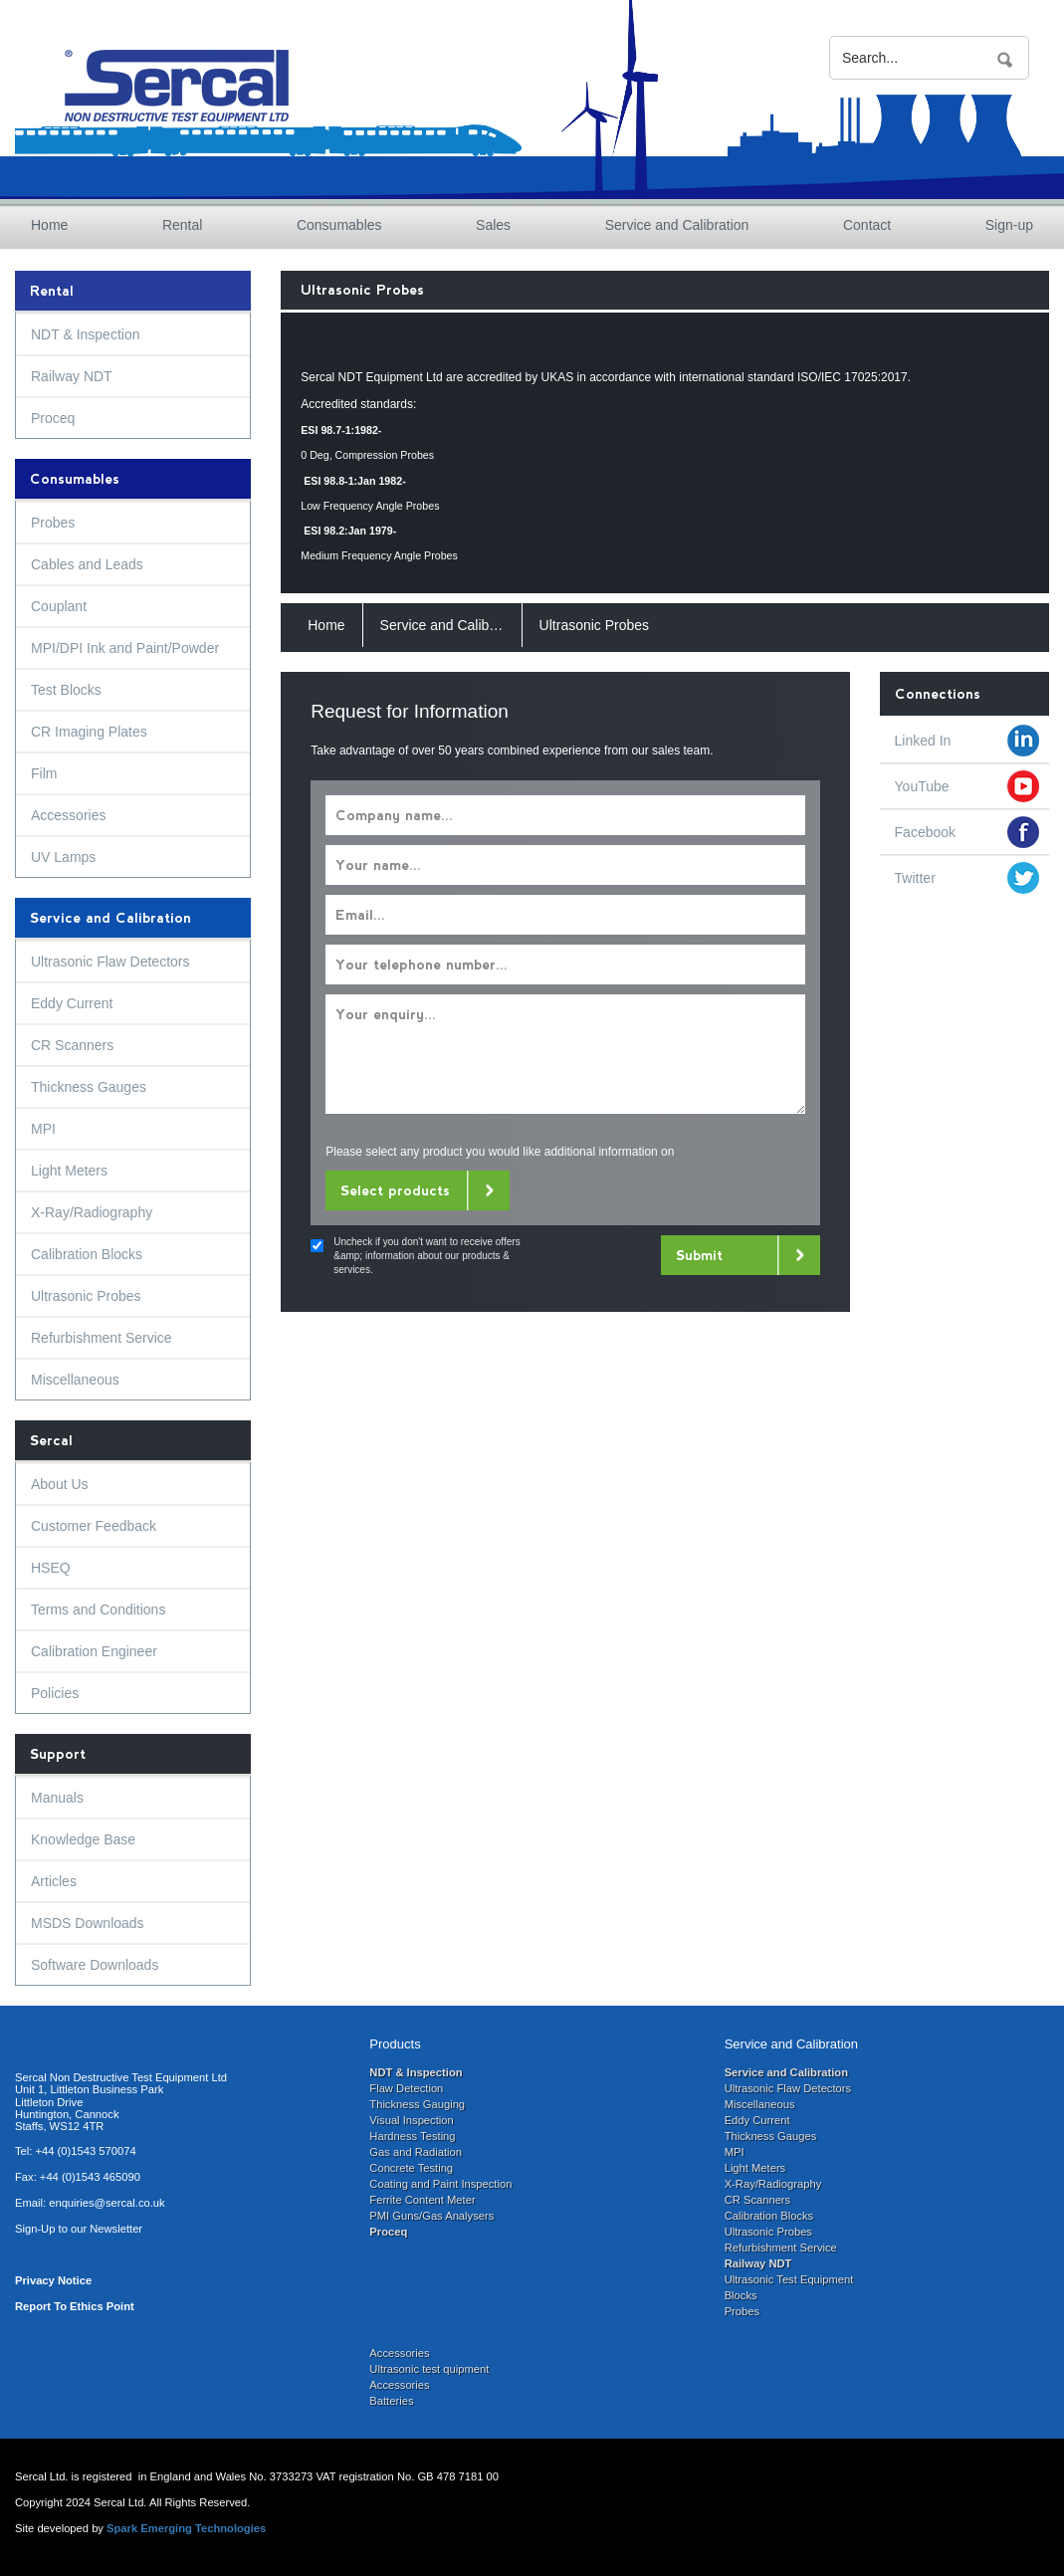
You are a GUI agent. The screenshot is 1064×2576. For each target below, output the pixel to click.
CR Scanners (72, 1045)
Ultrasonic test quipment (429, 2369)
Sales (493, 225)
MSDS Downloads (87, 1923)
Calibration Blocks (86, 1254)
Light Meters (69, 1171)
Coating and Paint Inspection (440, 2184)
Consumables (339, 225)
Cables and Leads (87, 564)
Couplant (59, 606)
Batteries (391, 2401)
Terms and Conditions (98, 1609)
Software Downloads (94, 1965)
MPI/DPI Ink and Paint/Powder (125, 648)
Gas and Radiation (415, 2152)
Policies (55, 1693)
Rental (182, 225)
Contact (867, 225)
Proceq (53, 418)
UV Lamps (63, 857)
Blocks (741, 2295)
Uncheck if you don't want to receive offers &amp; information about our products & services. (426, 1256)
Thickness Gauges (88, 1087)
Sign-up (1009, 225)
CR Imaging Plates (89, 732)
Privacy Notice (53, 2280)
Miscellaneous (75, 1380)
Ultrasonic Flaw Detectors (110, 961)
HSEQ (51, 1568)
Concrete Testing (411, 2168)
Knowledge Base (83, 1839)
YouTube (922, 786)
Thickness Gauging (417, 2104)
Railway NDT (71, 376)
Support (58, 1754)
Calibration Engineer (94, 1651)
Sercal (51, 1440)
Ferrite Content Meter (422, 2200)
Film (44, 773)
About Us (60, 1484)
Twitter (915, 878)
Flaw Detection (406, 2088)
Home (49, 225)
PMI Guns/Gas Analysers (431, 2216)
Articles (54, 1881)
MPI (43, 1129)
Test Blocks (66, 690)
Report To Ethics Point (74, 2306)
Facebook (925, 832)
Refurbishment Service (101, 1338)
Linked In (923, 741)
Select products (395, 1190)
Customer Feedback (93, 1526)
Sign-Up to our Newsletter (78, 2229)
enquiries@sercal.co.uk (106, 2203)
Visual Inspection (411, 2120)
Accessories (68, 815)
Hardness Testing (412, 2136)
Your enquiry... (564, 1054)
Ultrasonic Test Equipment (789, 2279)
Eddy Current (71, 1003)
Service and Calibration (677, 225)
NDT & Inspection (85, 334)
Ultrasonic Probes (86, 1296)
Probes (53, 523)
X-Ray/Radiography (91, 1212)
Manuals (57, 1798)
